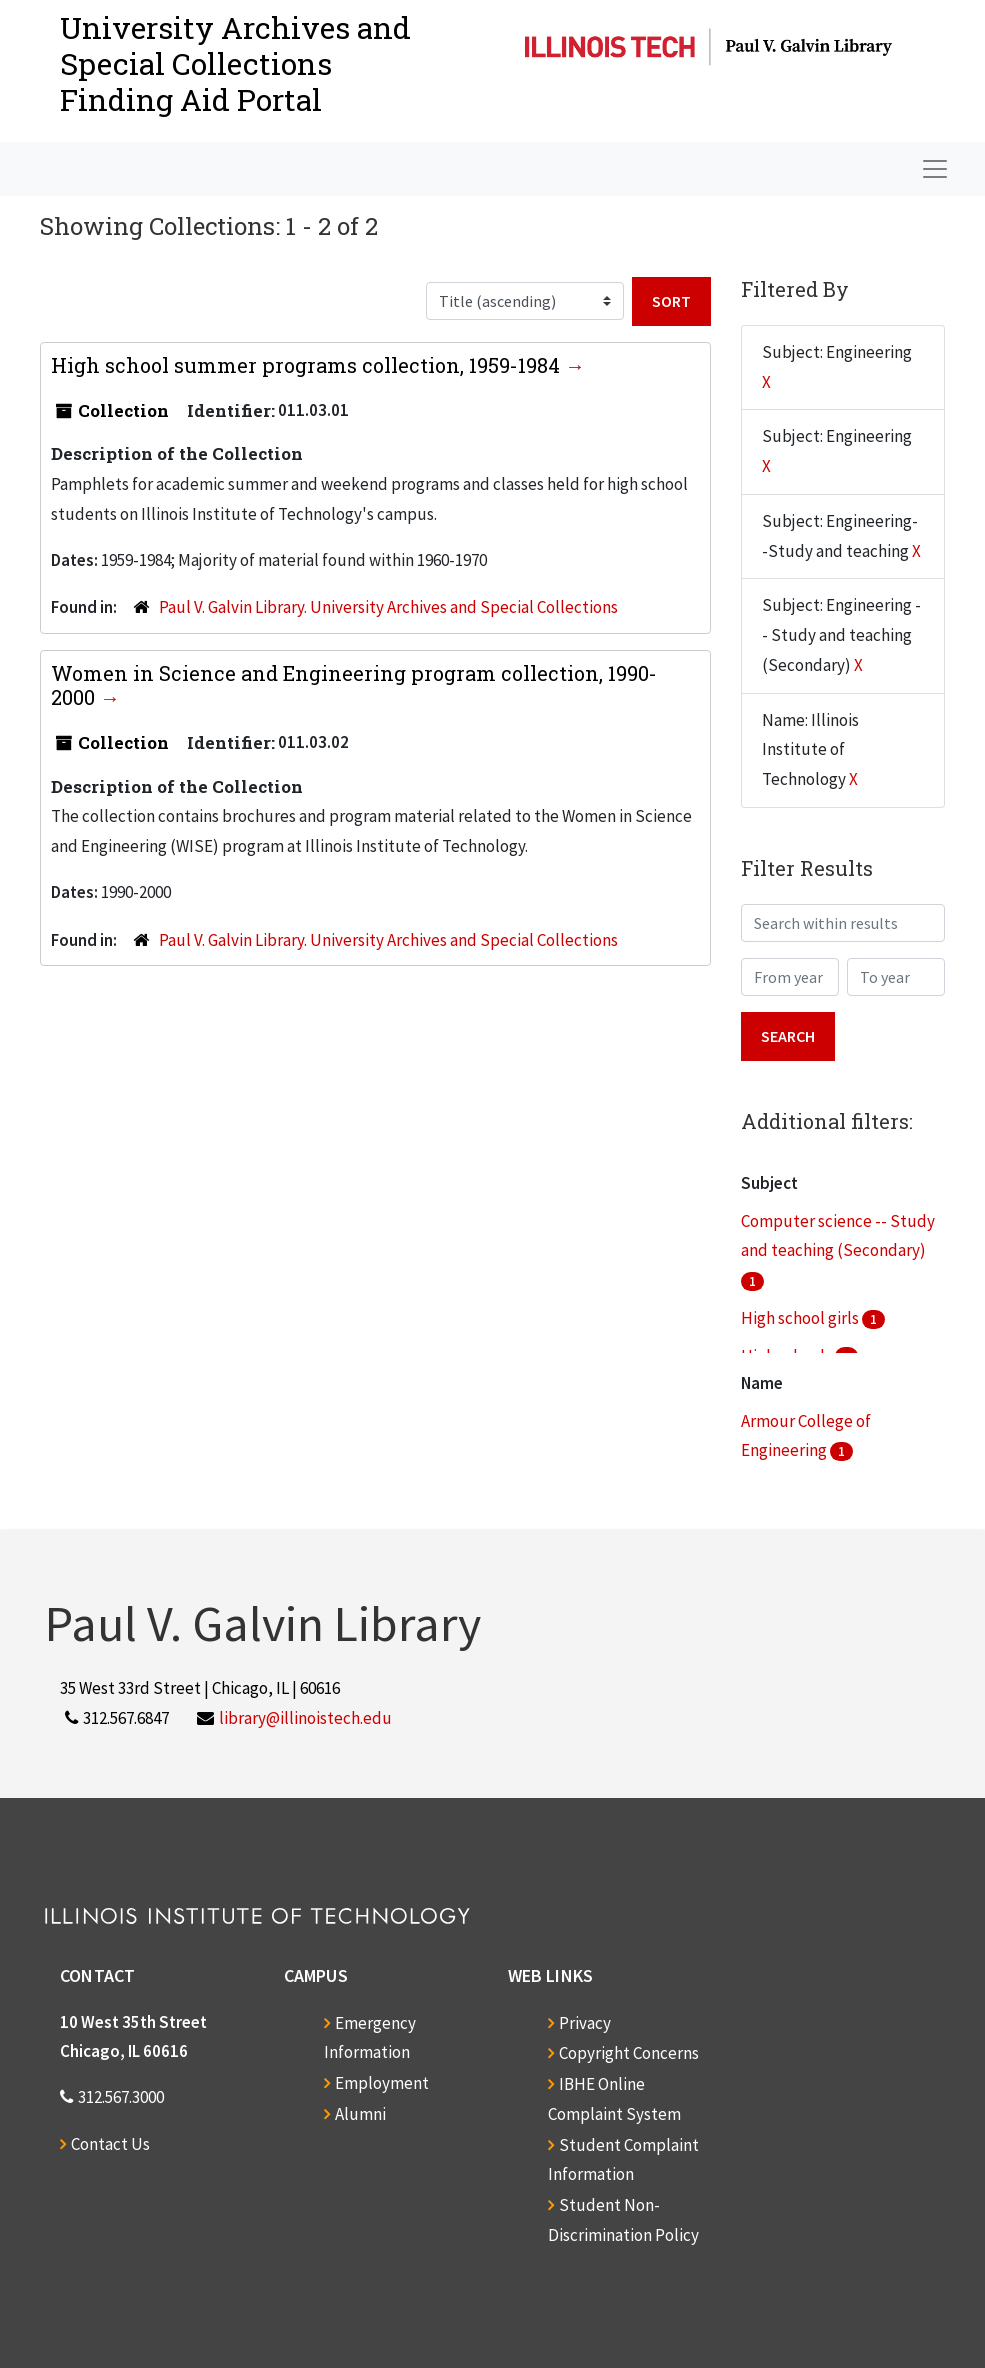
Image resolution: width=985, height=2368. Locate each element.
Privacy (585, 2023)
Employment (382, 2083)
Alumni (360, 2114)
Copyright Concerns (629, 2053)
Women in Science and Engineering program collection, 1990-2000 (354, 685)
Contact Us (110, 2144)
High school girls (801, 1318)
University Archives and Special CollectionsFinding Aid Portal (235, 63)
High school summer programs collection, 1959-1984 (308, 365)
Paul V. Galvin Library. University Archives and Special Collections (388, 607)
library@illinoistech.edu (305, 1718)
